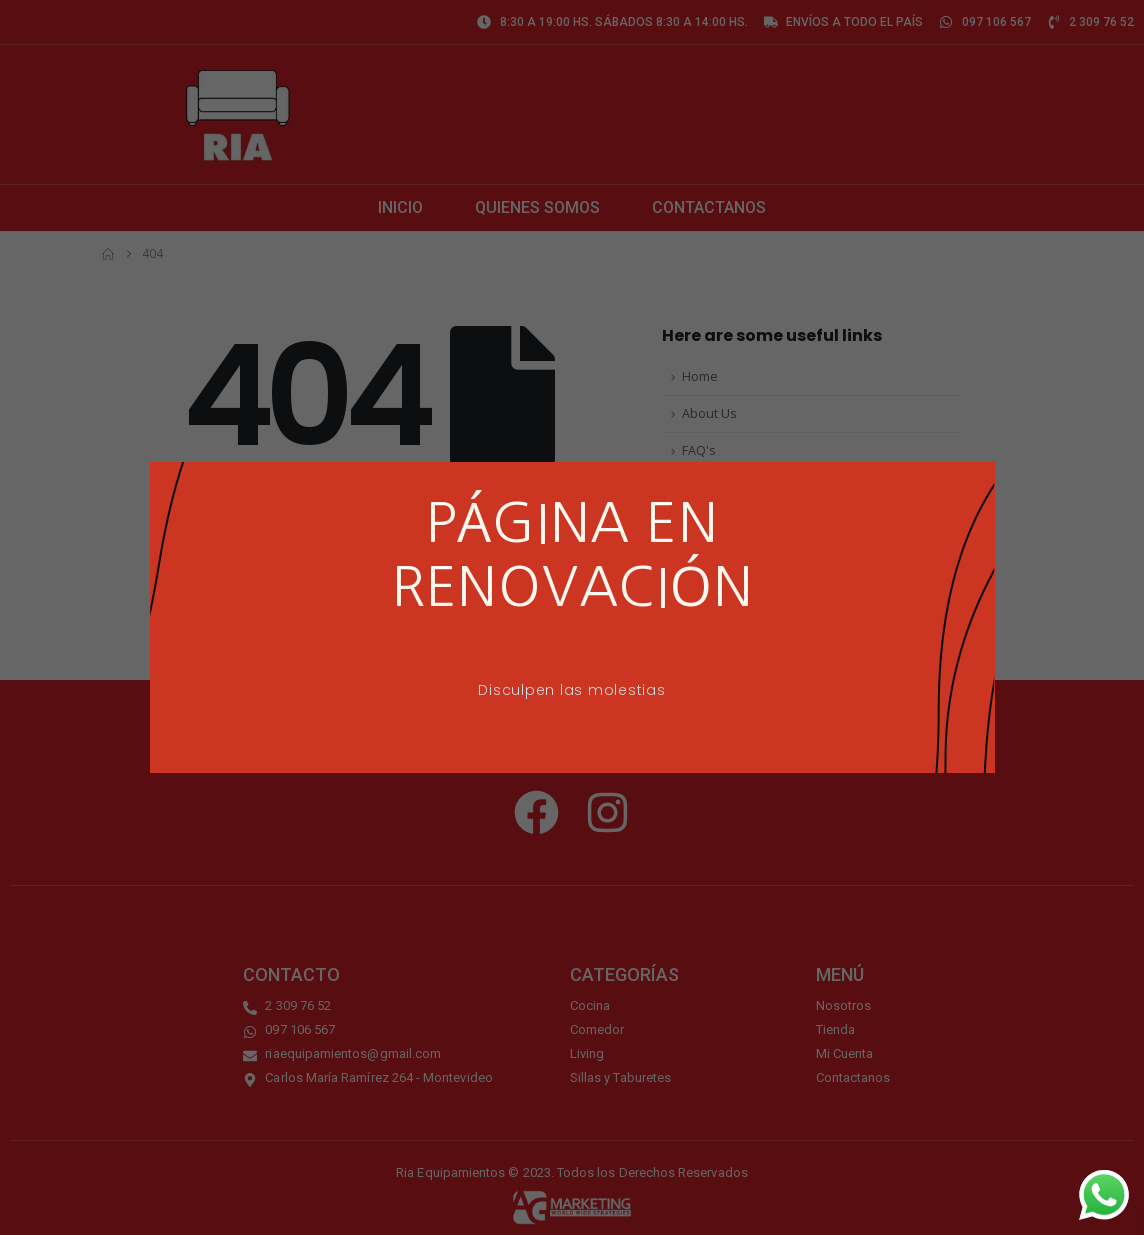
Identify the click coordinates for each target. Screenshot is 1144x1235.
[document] (572, 617)
